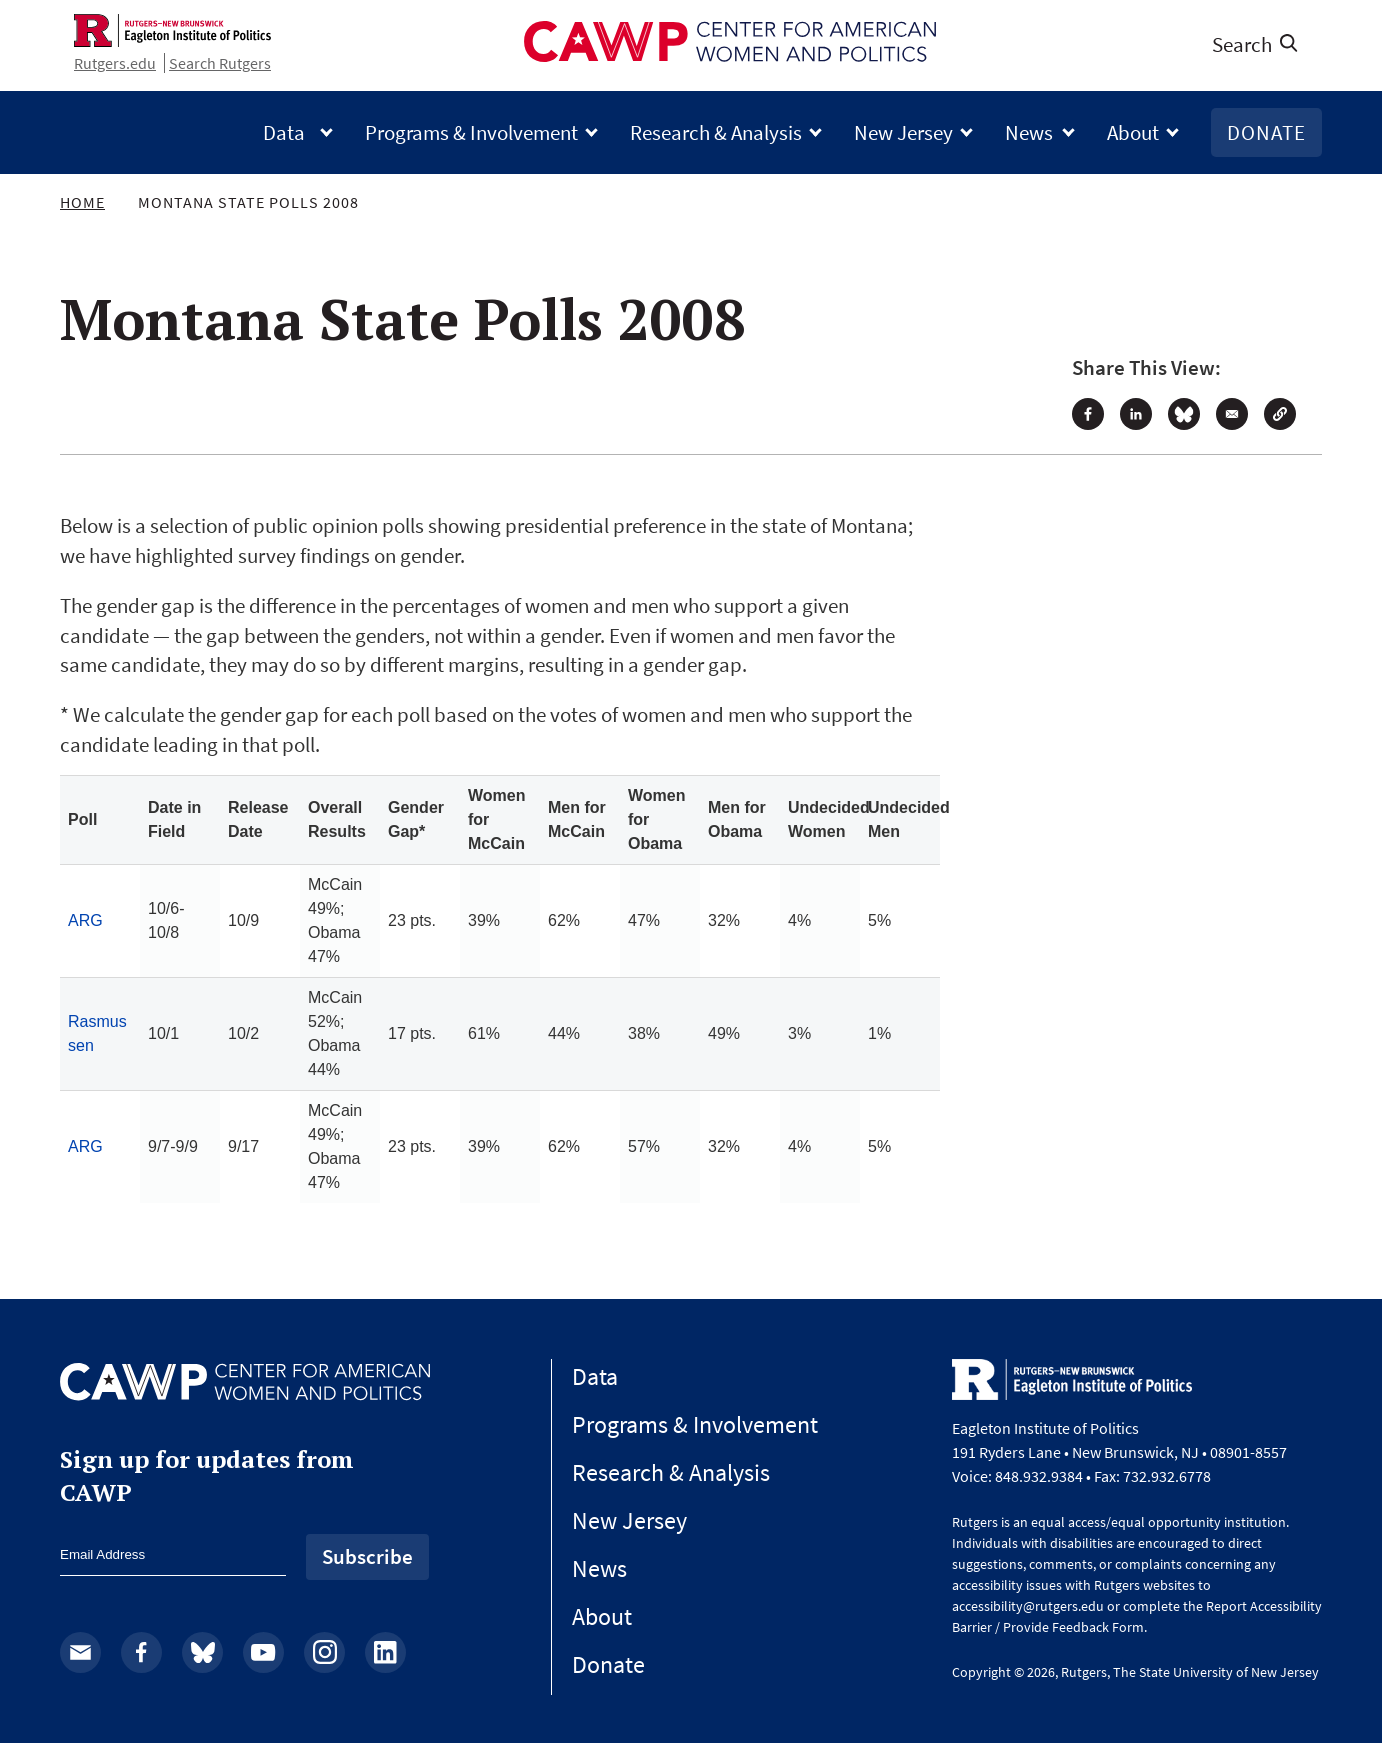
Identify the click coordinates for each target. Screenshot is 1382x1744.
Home (82, 202)
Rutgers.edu (115, 63)
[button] (1280, 414)
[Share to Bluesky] (1184, 414)
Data (298, 132)
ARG (85, 920)
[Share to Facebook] (1088, 414)
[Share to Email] (1232, 414)
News (1040, 132)
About (1143, 132)
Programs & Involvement (481, 132)
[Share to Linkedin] (1136, 414)
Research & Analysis (726, 132)
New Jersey (913, 132)
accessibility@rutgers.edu (1028, 1606)
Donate (1266, 132)
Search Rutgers (220, 63)
